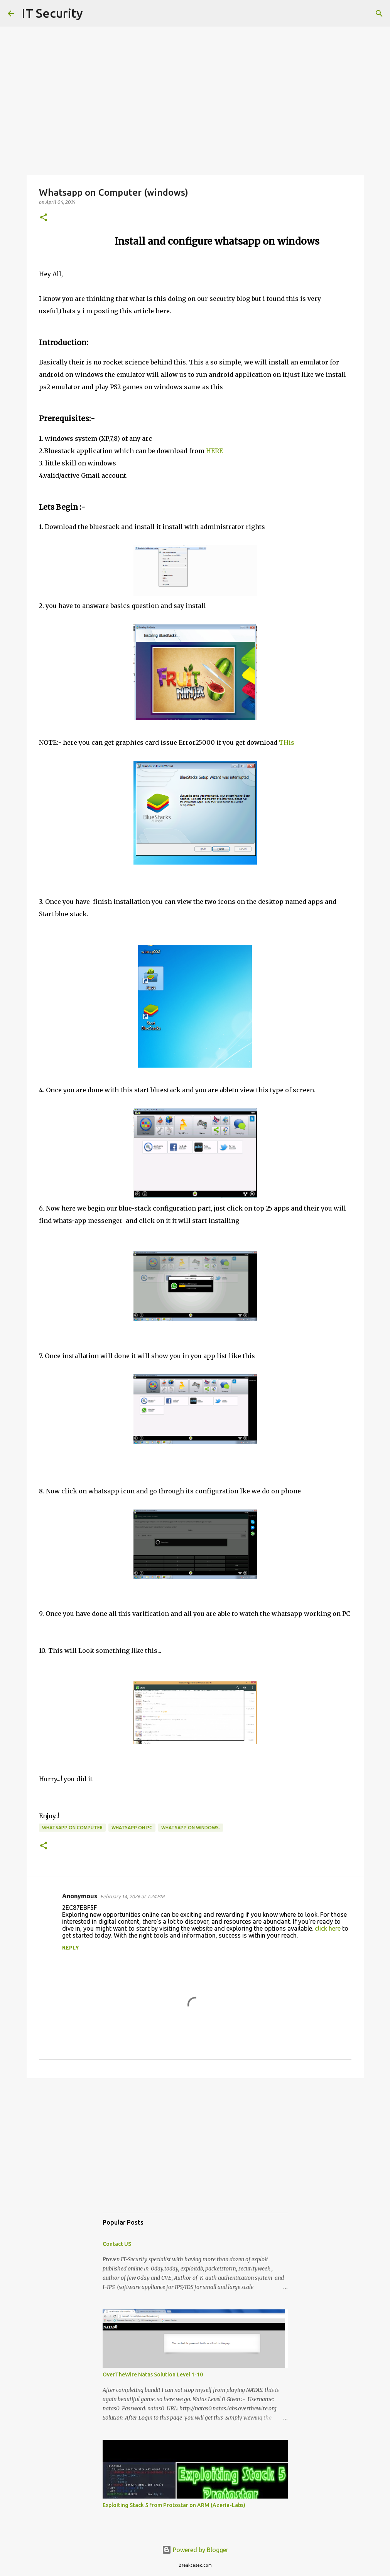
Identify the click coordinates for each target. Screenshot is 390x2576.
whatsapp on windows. (190, 1827)
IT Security (52, 13)
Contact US (117, 2244)
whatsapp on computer (72, 1827)
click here (328, 1928)
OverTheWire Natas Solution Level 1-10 (153, 2374)
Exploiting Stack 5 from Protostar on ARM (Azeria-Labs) (174, 2505)
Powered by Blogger (195, 2549)
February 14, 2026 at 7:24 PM (132, 1896)
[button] (43, 218)
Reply (70, 1948)
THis (286, 742)
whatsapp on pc (131, 1827)
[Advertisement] (195, 2153)
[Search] (93, 13)
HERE (214, 451)
